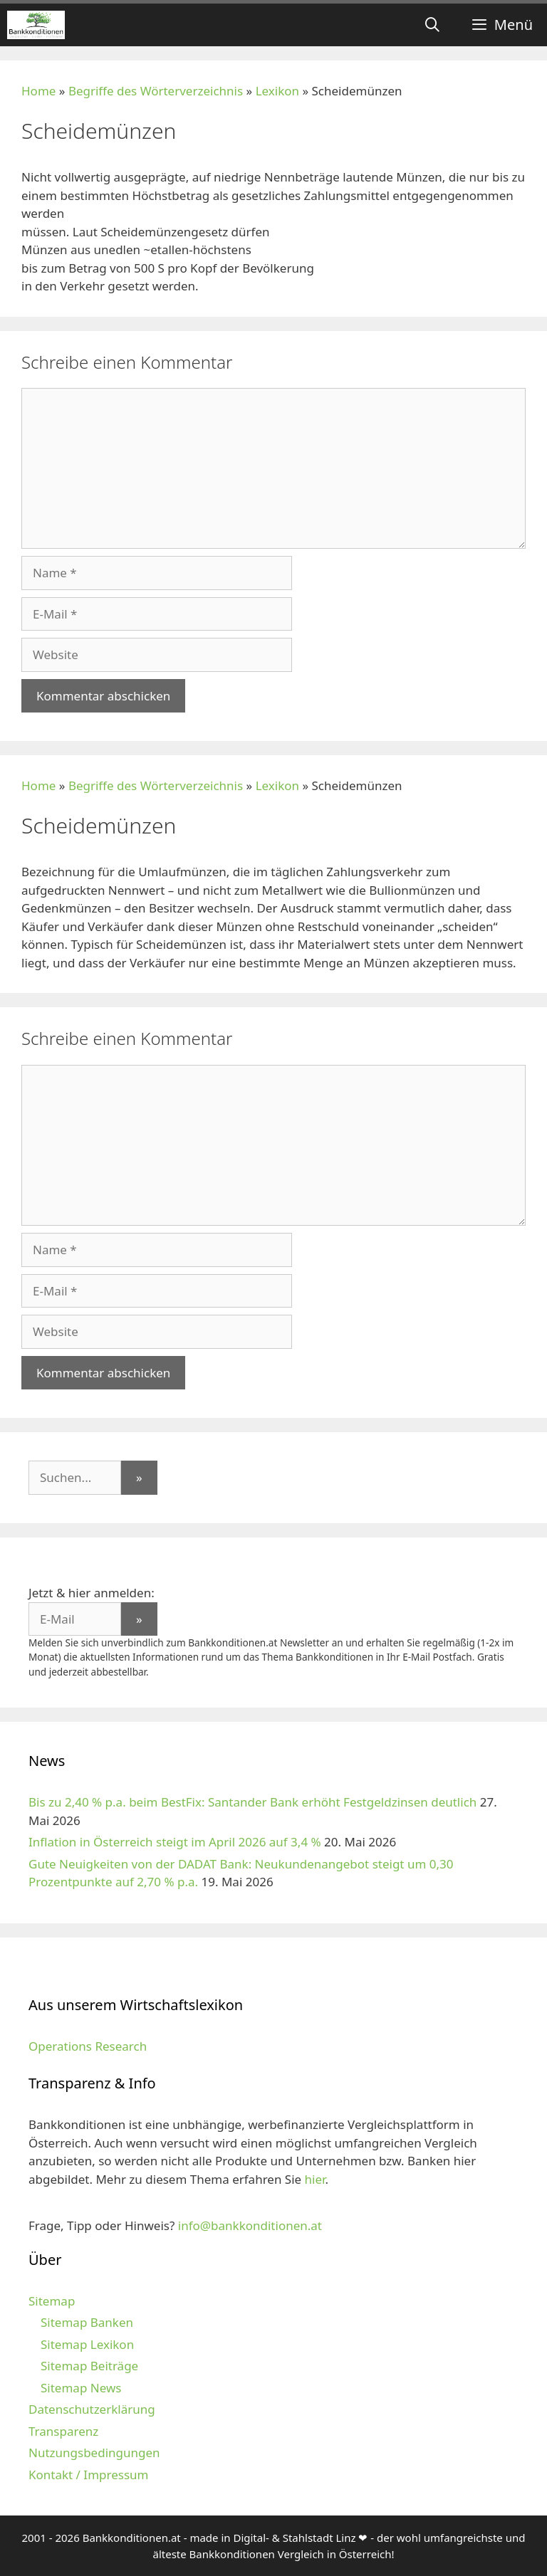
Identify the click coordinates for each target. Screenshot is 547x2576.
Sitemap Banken (87, 2322)
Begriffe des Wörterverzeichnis (155, 91)
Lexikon (277, 91)
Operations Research (87, 2046)
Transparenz (63, 2431)
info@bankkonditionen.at (250, 2225)
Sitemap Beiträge (89, 2365)
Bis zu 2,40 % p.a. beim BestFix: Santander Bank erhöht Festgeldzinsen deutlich (252, 1802)
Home (38, 91)
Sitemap (51, 2301)
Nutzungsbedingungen (94, 2452)
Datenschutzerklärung (91, 2409)
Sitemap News (81, 2388)
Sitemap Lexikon (87, 2344)
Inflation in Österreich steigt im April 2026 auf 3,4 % (174, 1842)
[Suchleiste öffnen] (432, 25)
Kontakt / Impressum (88, 2474)
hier (315, 2179)
